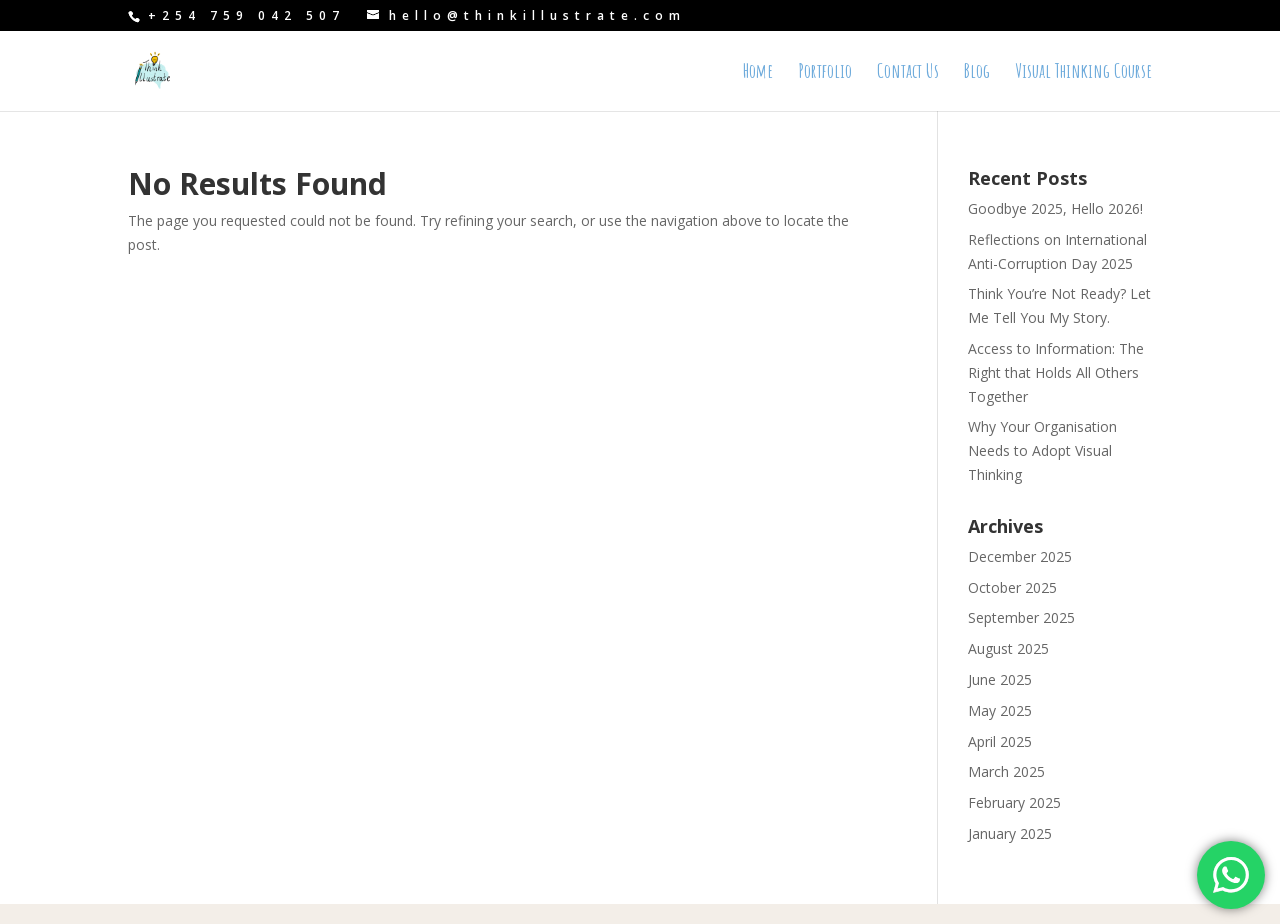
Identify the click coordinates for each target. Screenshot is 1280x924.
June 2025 (1000, 679)
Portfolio (825, 73)
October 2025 (1012, 587)
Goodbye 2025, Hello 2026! (1055, 208)
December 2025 (1020, 556)
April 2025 (1000, 741)
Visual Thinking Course (1083, 73)
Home (758, 73)
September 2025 (1021, 617)
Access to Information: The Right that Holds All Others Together (1056, 372)
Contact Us (908, 73)
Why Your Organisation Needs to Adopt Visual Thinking (1042, 450)
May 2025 (1000, 710)
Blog (977, 73)
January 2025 (1010, 833)
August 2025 (1008, 648)
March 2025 (1006, 771)
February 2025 (1014, 802)
